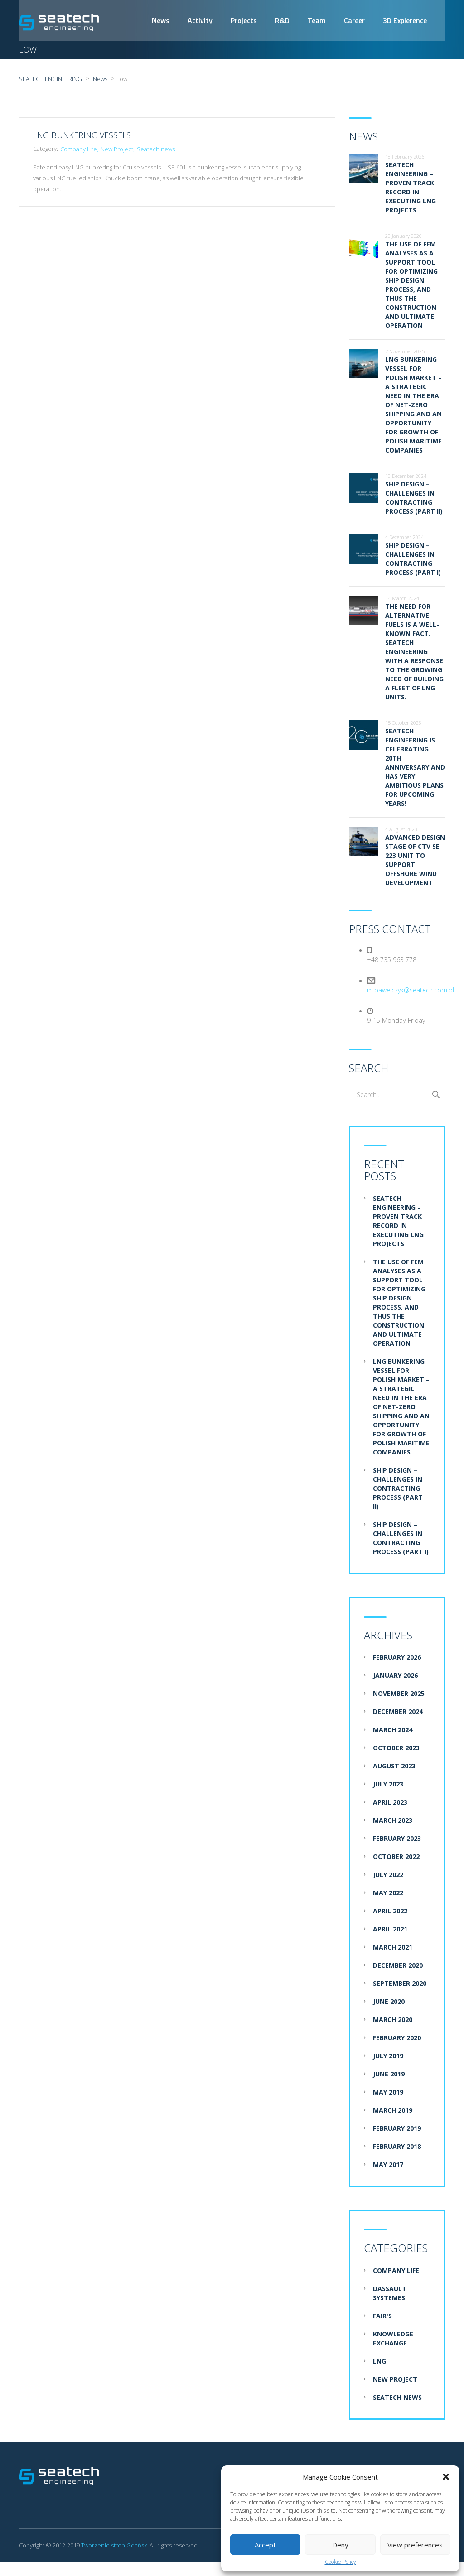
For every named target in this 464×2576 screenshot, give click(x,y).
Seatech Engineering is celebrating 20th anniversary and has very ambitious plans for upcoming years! (415, 767)
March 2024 (392, 1730)
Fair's (382, 2316)
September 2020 (399, 1983)
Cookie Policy (340, 2562)
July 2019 (388, 2056)
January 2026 (395, 1675)
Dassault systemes (389, 2293)
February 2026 (397, 1657)
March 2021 (392, 1947)
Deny (340, 2544)
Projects (244, 20)
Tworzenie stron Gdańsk (114, 2546)
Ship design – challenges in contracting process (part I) (413, 559)
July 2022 (388, 1875)
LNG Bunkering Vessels (82, 135)
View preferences (415, 2544)
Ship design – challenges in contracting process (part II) (414, 498)
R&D (282, 20)
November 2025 (399, 1694)
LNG (379, 2361)
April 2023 (390, 1802)
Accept (265, 2544)
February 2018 (397, 2147)
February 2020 (397, 2038)
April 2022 (390, 1911)
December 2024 (398, 1712)
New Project (117, 149)
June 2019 (389, 2074)
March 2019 (392, 2110)
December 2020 (398, 1965)
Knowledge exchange (393, 2339)
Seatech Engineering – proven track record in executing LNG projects (410, 188)
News (160, 20)
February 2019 (397, 2128)
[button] (445, 2476)
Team (317, 20)
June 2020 (389, 2002)
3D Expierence (405, 20)
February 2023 (397, 1838)
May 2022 (388, 1893)
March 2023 (392, 1820)
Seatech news (156, 149)
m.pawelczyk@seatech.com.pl (410, 990)
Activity (200, 20)
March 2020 (392, 2020)
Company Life (78, 149)
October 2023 (396, 1748)
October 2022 (396, 1857)
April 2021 (390, 1929)
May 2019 (388, 2092)
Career (354, 20)
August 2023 (394, 1766)
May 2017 (388, 2165)
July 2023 (388, 1784)
